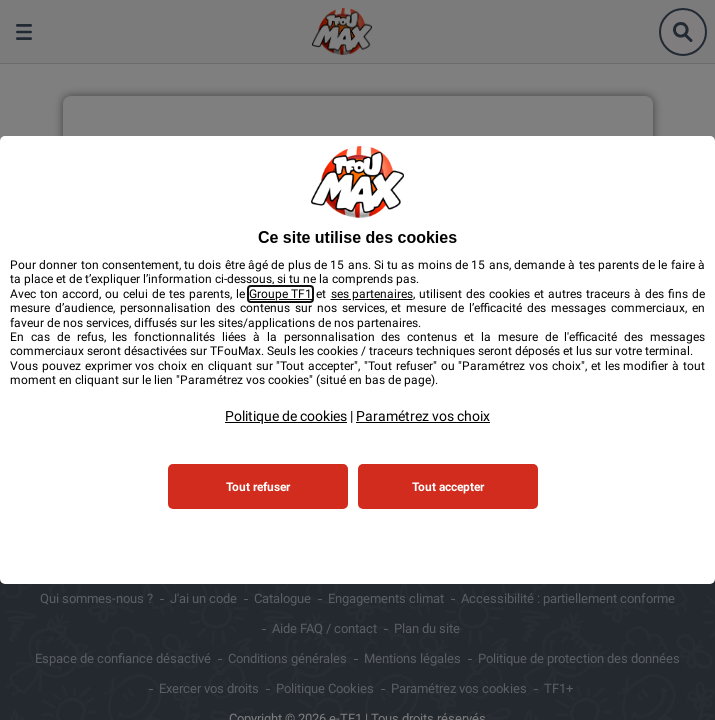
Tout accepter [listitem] (448, 487)
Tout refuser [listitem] (258, 487)
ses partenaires (372, 294)
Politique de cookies (286, 416)
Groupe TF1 (280, 294)
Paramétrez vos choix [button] (423, 416)
